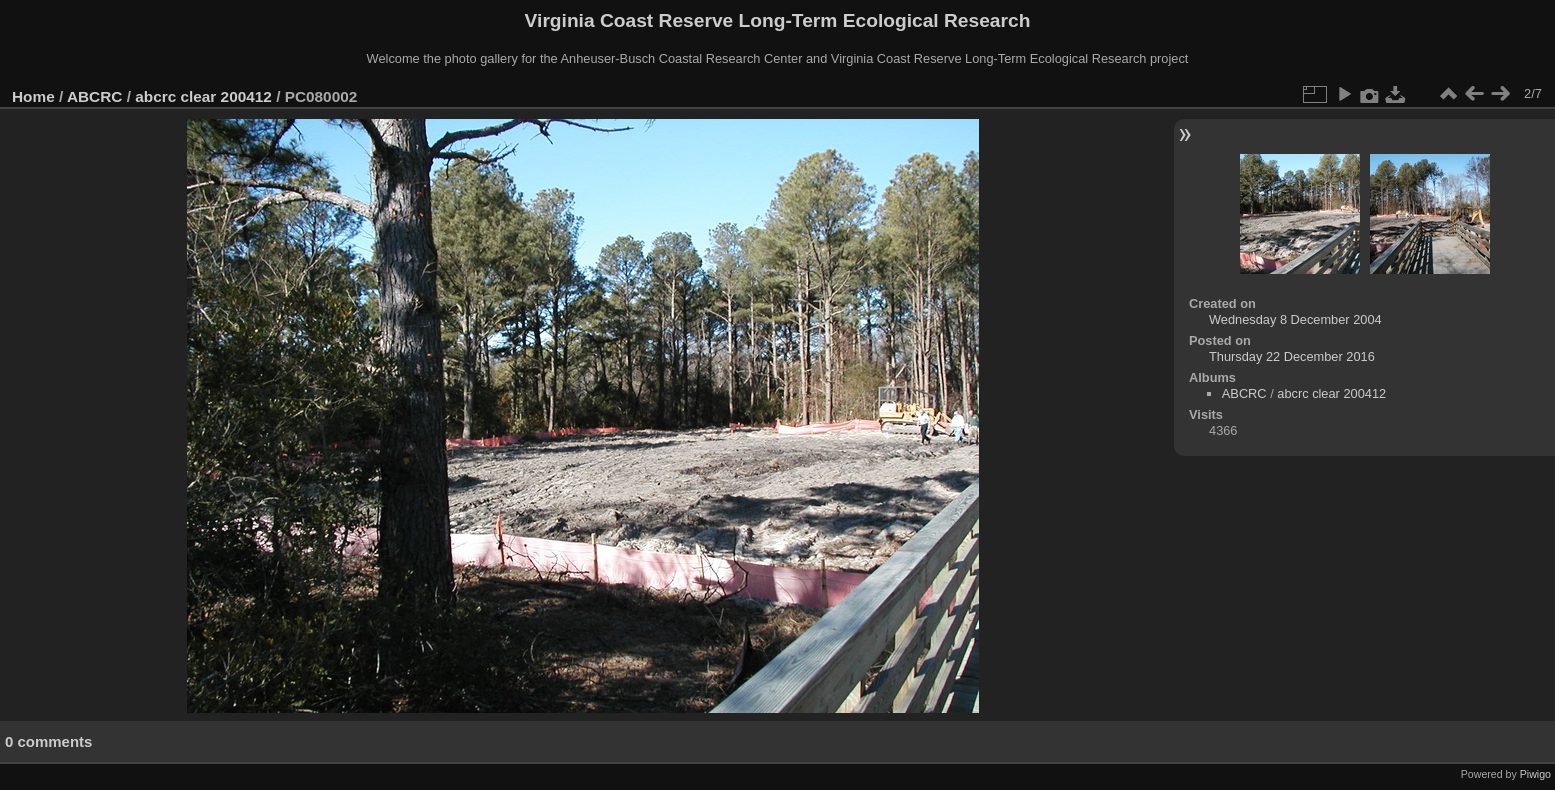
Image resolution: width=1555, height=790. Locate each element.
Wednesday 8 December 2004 (1295, 319)
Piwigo (1535, 774)
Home (33, 96)
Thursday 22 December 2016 (1292, 356)
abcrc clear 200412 (203, 96)
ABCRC (94, 96)
